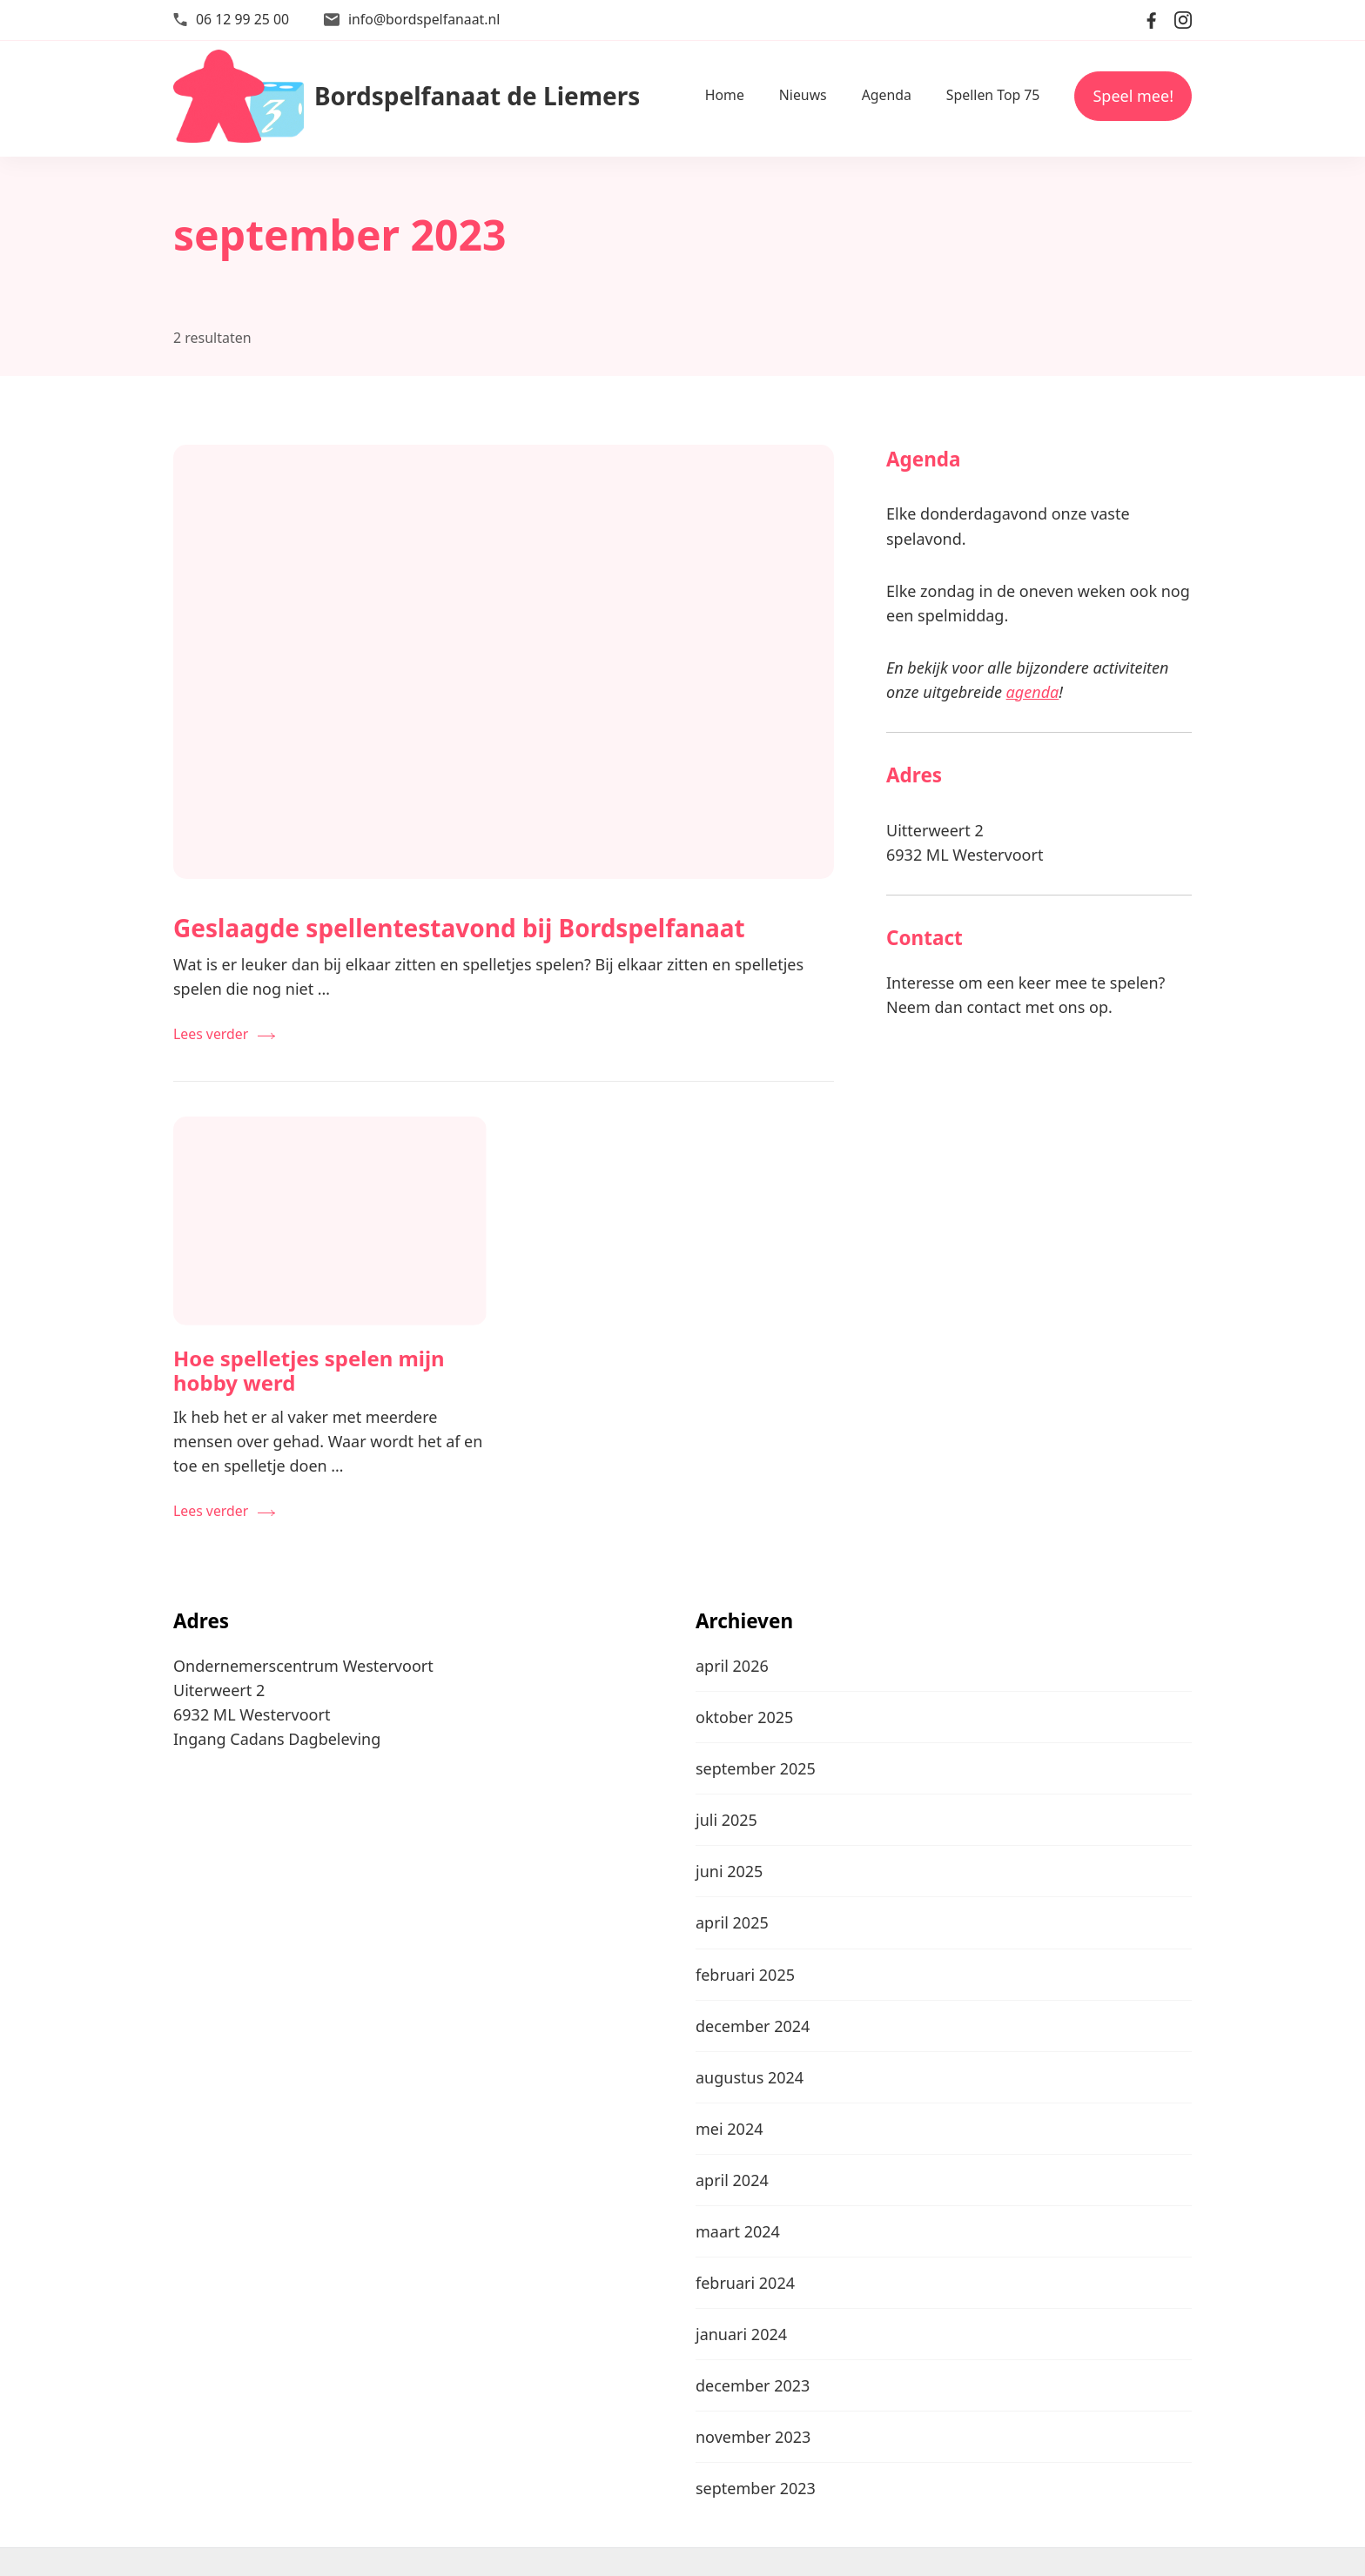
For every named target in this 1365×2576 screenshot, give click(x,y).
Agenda (886, 94)
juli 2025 (726, 1819)
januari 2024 (741, 2334)
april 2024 (732, 2180)
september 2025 (756, 1768)
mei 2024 (729, 2128)
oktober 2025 (744, 1717)
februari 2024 (745, 2282)
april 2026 (732, 1665)
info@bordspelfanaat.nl (424, 19)
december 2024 (753, 2026)
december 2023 (753, 2385)
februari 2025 (745, 1974)
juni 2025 (729, 1871)
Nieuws (803, 94)
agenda (1032, 691)
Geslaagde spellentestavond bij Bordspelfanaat (459, 927)
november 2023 (753, 2436)
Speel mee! (1133, 95)
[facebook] (1151, 20)
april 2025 (732, 1922)
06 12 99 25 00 (242, 19)
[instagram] (1183, 20)
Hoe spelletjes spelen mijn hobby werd (309, 1371)
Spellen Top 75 (993, 94)
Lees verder (210, 1033)
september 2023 (756, 2488)
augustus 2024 (750, 2077)
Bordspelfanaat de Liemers (477, 95)
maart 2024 (738, 2231)
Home (724, 94)
